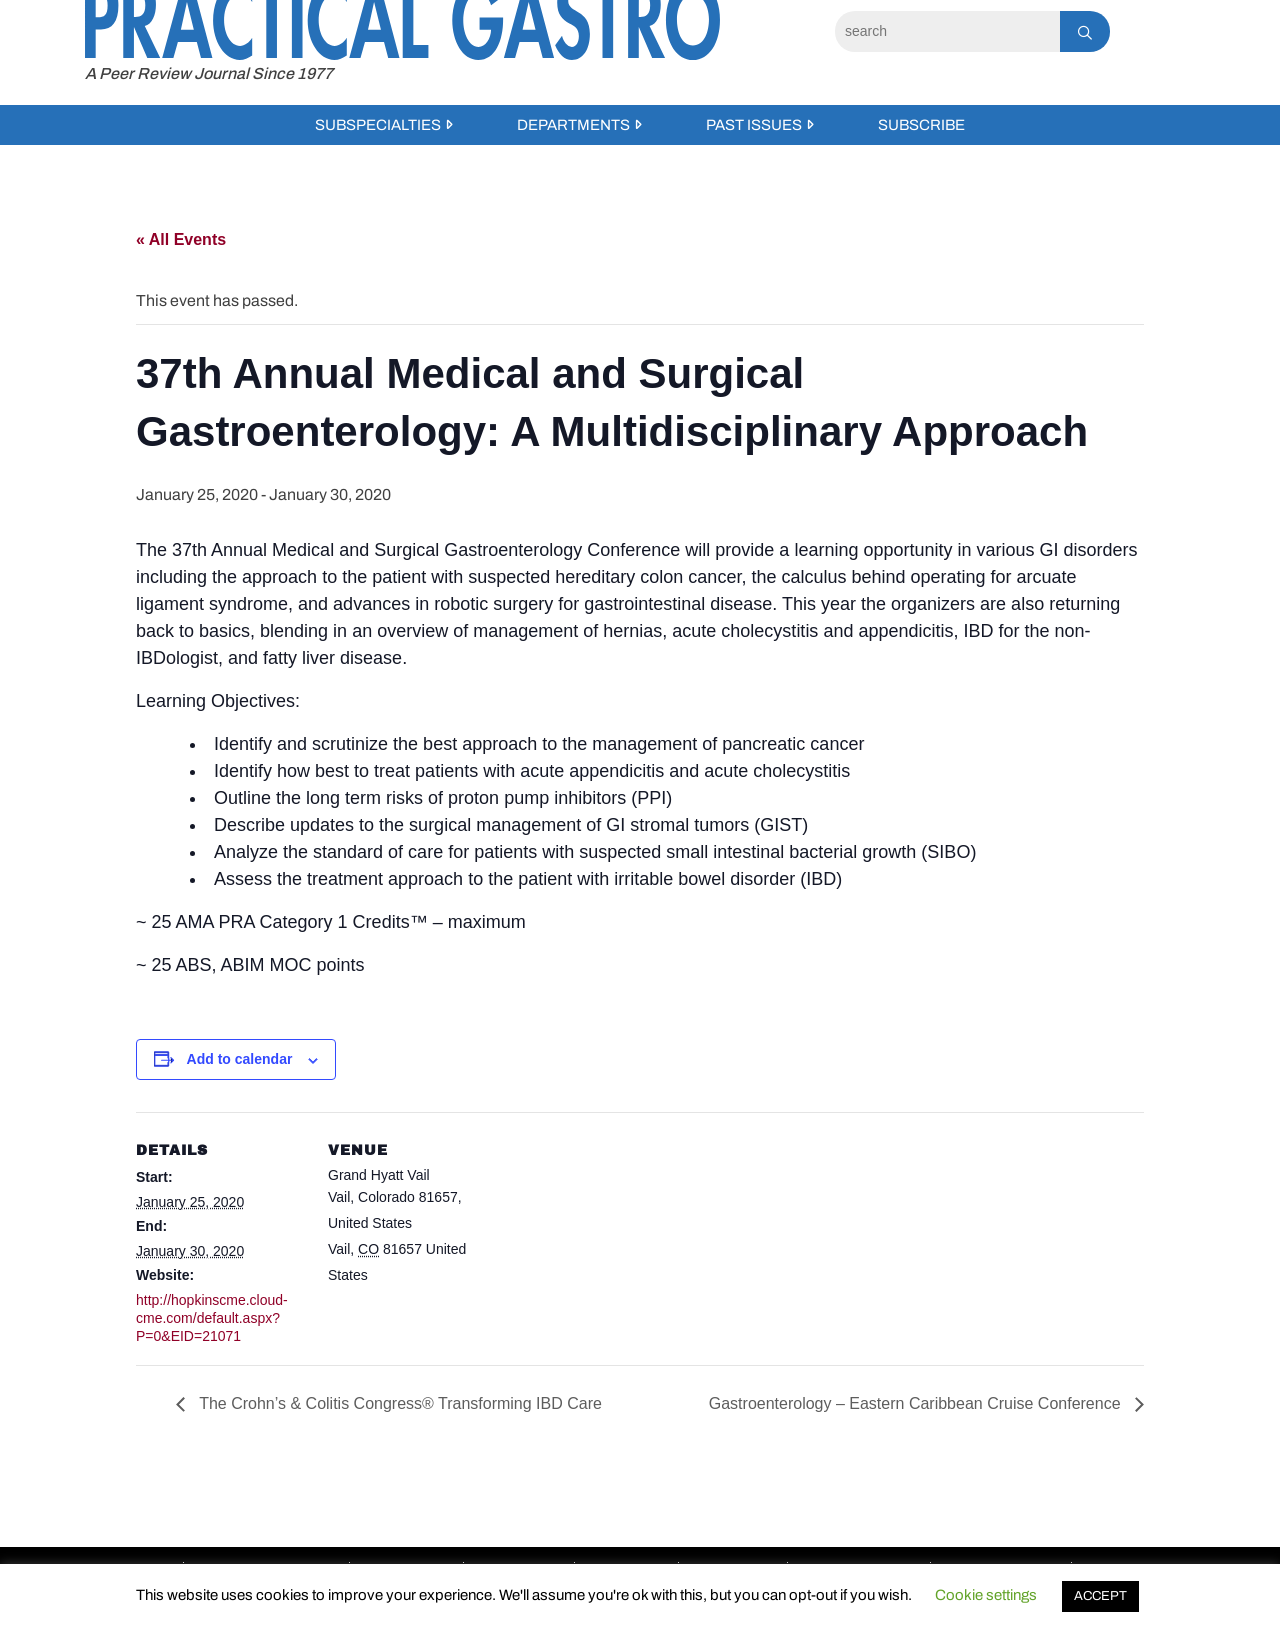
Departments (573, 125)
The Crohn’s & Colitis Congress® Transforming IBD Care (398, 1403)
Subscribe (921, 125)
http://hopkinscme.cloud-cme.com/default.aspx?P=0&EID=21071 (212, 1318)
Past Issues (754, 125)
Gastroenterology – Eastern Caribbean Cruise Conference (917, 1403)
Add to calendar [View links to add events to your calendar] (240, 1059)
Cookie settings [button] (986, 1595)
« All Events (181, 239)
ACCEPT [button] (1100, 1596)
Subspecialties (378, 125)
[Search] (947, 31)
